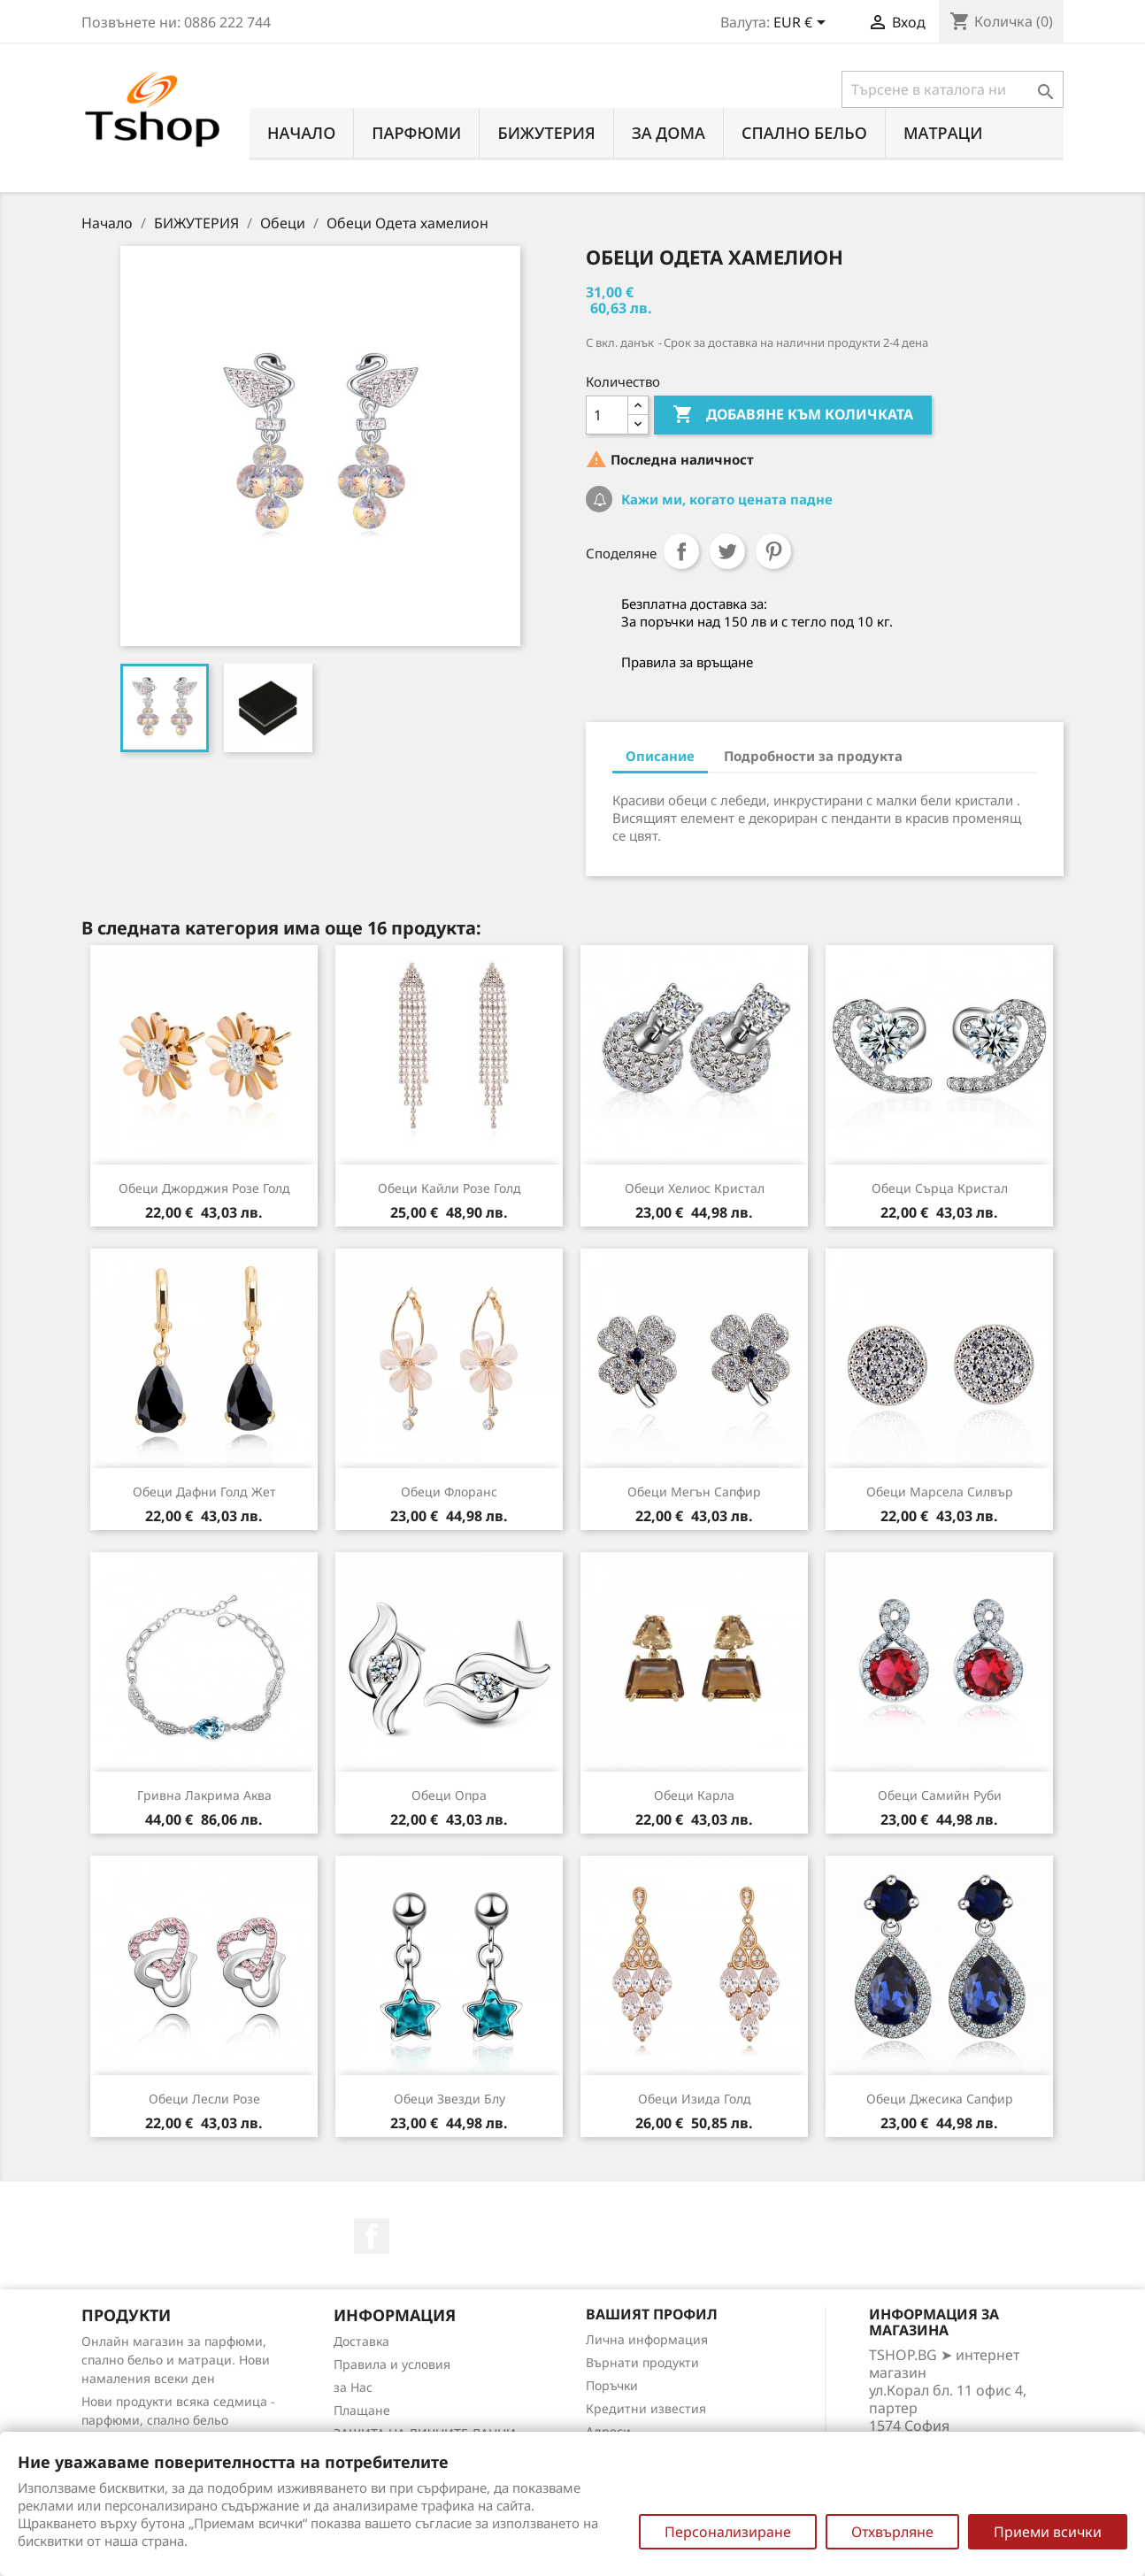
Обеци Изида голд (694, 2098)
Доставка (361, 2341)
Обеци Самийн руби (940, 1795)
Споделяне (681, 551)
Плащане (362, 2410)
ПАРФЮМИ (416, 132)
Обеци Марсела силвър (939, 1491)
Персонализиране (728, 2531)
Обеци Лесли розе (204, 2098)
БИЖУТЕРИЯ (546, 132)
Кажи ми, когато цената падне (725, 499)
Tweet (727, 551)
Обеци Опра (449, 1795)
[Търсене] (952, 89)
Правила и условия (392, 2364)
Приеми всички (1048, 2531)
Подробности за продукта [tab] (813, 756)
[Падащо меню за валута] (802, 24)
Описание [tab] (660, 756)
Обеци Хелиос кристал (695, 1188)
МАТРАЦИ (943, 132)
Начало (301, 132)
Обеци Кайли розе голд (449, 1188)
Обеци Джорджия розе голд (204, 1188)
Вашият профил (652, 2314)
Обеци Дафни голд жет (204, 1491)
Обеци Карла (694, 1795)
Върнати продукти (642, 2362)
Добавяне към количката (792, 415)
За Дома (668, 132)
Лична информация (647, 2339)
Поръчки (612, 2385)
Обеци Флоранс (449, 1491)
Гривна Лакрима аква (204, 1795)
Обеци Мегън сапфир (694, 1491)
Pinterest (773, 551)
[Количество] (607, 415)
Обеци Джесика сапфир (939, 2098)
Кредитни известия (646, 2408)
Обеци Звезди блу (449, 2098)
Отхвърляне (892, 2531)
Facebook (371, 2236)
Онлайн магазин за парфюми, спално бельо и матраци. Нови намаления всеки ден (175, 2360)
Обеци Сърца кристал (940, 1188)
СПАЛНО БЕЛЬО (804, 132)
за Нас (353, 2387)
